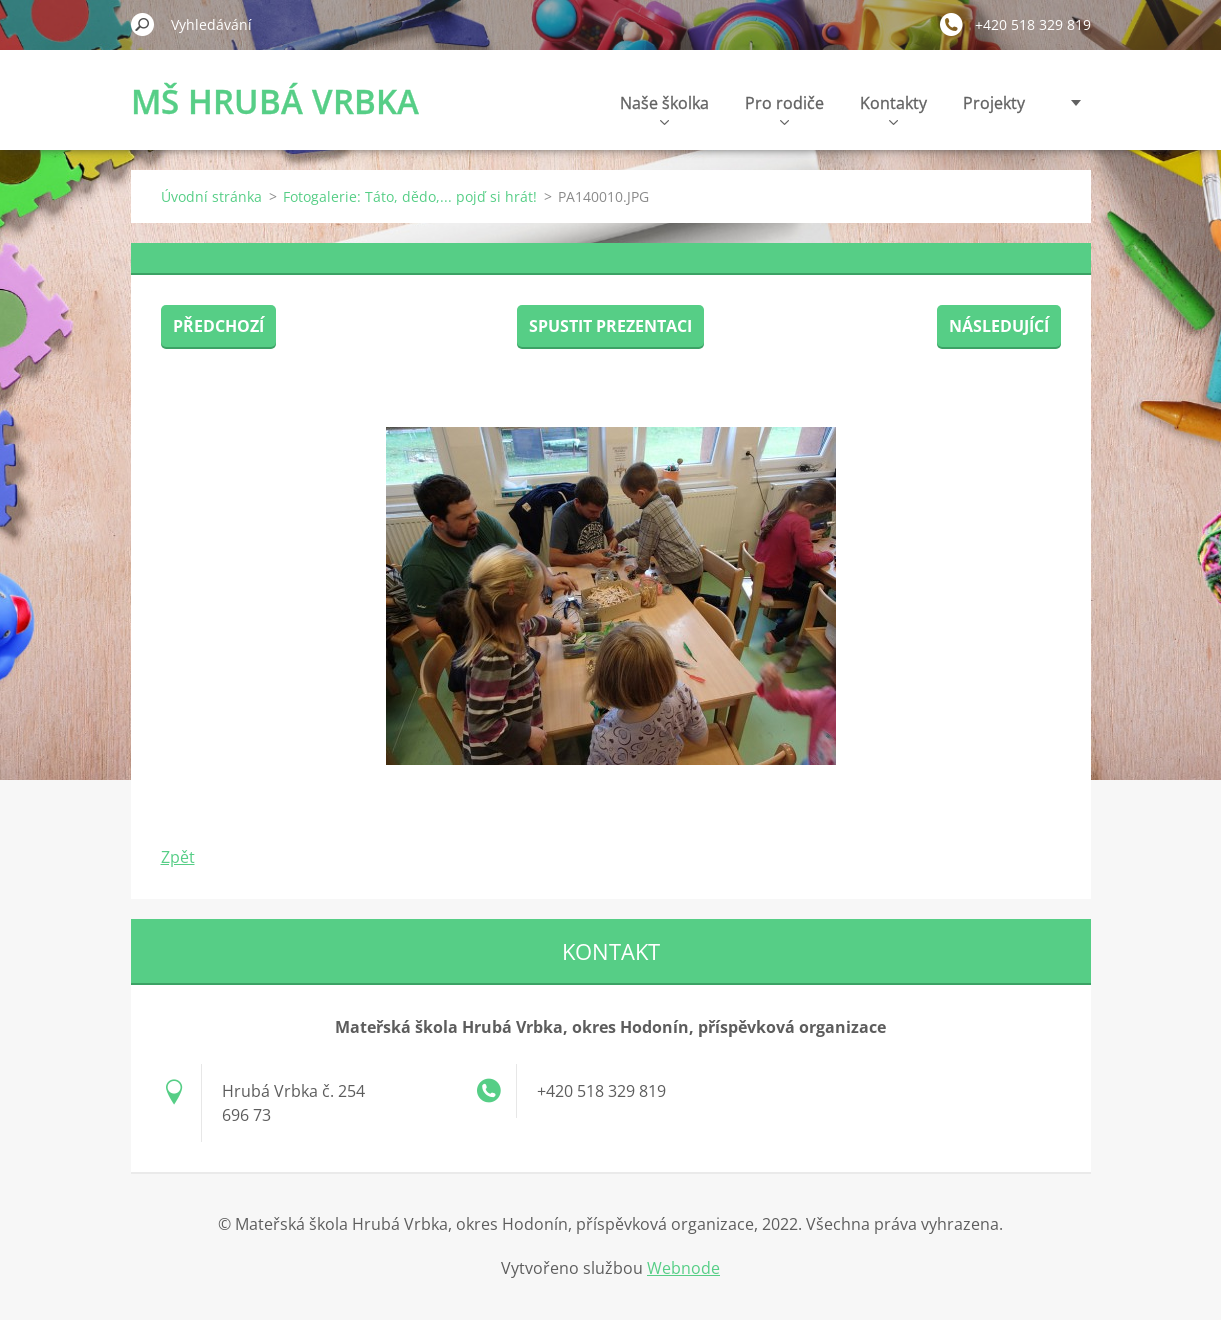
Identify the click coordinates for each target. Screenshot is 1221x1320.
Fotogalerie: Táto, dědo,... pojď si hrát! (410, 196)
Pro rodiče (784, 108)
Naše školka (664, 108)
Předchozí (218, 326)
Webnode (683, 1268)
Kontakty (893, 108)
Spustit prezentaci (610, 326)
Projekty (994, 103)
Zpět (178, 857)
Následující (999, 326)
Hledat (143, 24)
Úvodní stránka (211, 196)
